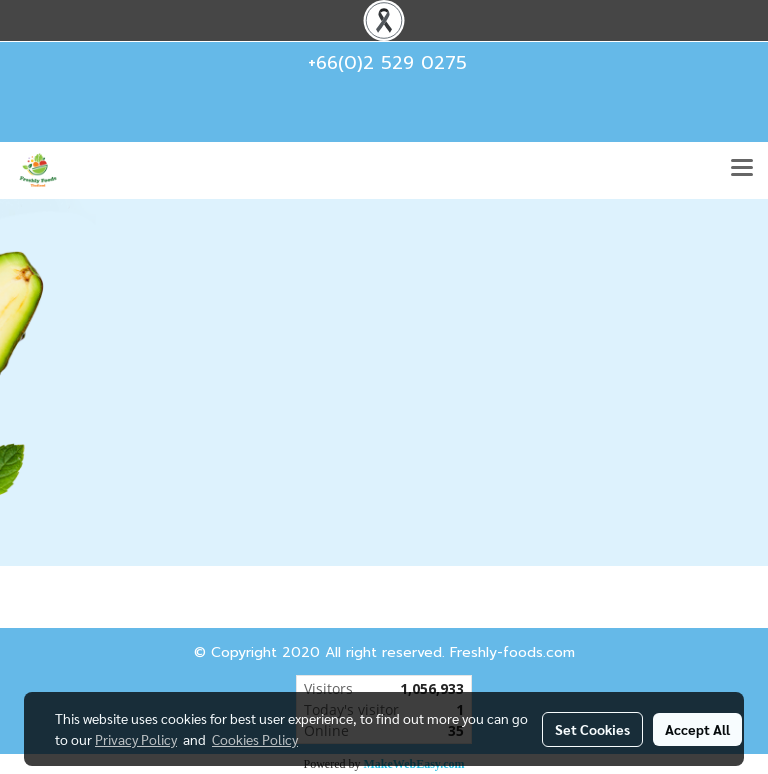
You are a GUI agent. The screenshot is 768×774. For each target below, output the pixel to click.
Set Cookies (592, 729)
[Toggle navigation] (742, 170)
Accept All (697, 729)
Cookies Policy (255, 739)
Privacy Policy (136, 739)
